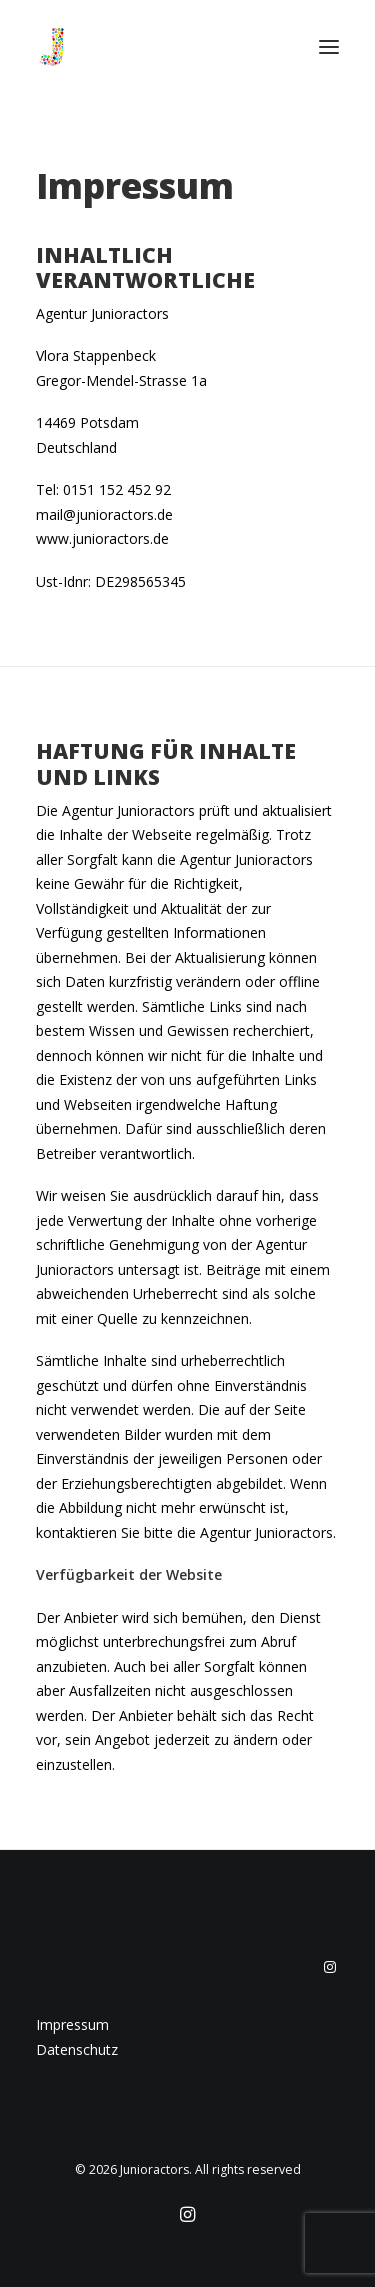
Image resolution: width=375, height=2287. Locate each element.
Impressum (72, 2024)
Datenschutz (77, 2049)
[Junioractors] (52, 47)
